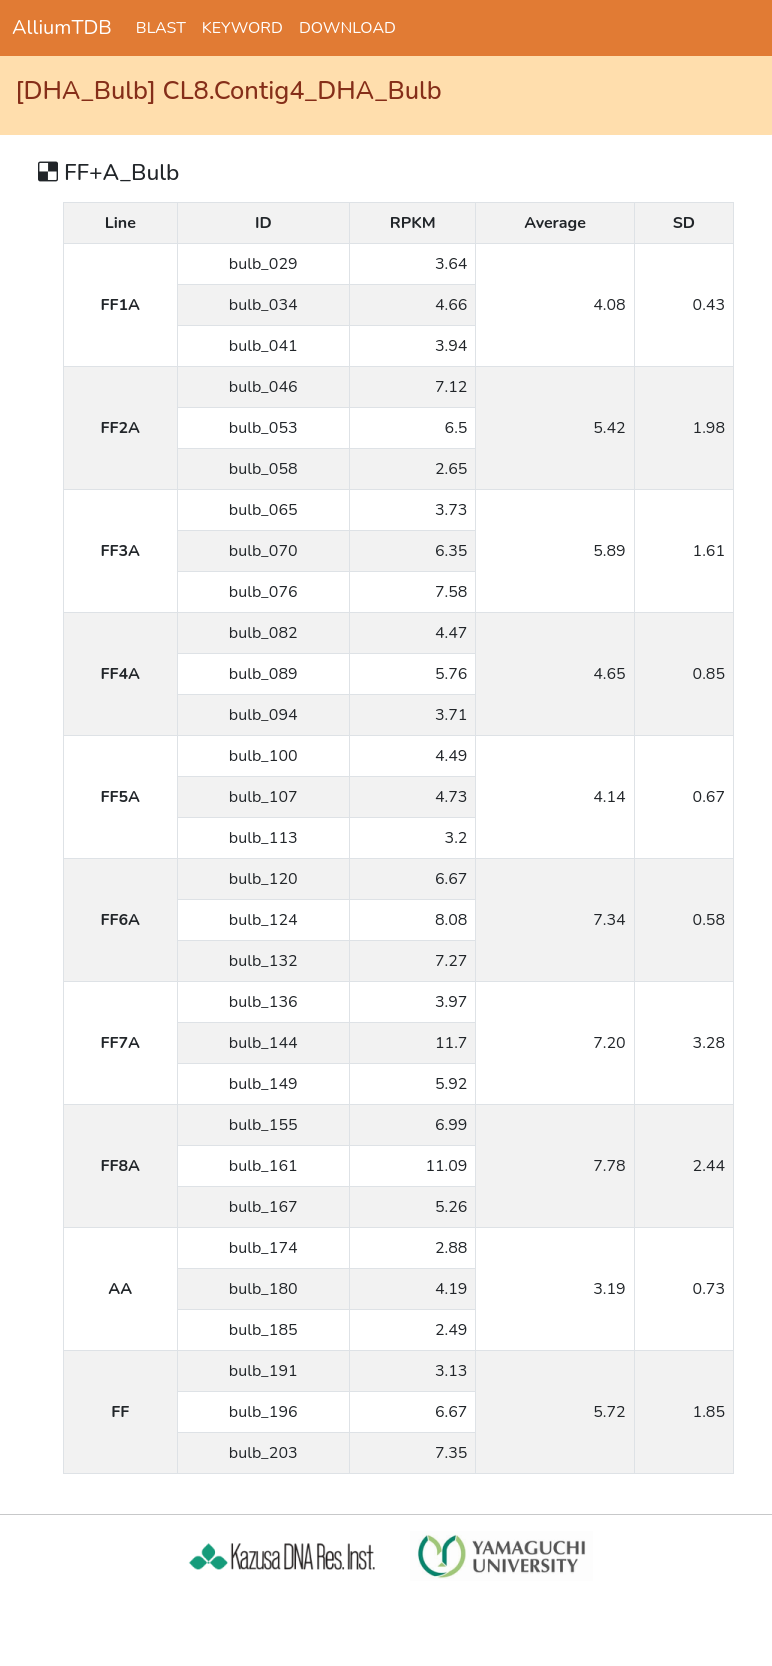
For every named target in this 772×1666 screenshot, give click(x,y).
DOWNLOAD (347, 28)
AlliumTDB (62, 27)
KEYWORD (242, 28)
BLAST (161, 28)
